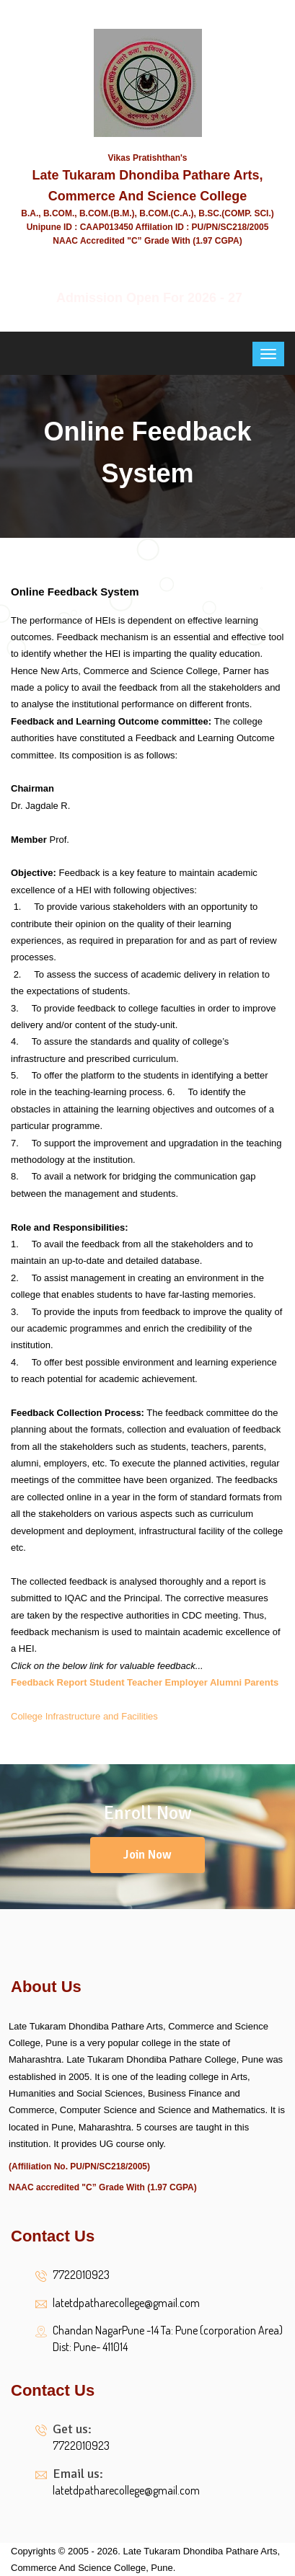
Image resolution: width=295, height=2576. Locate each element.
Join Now (147, 1854)
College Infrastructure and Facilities (84, 1716)
